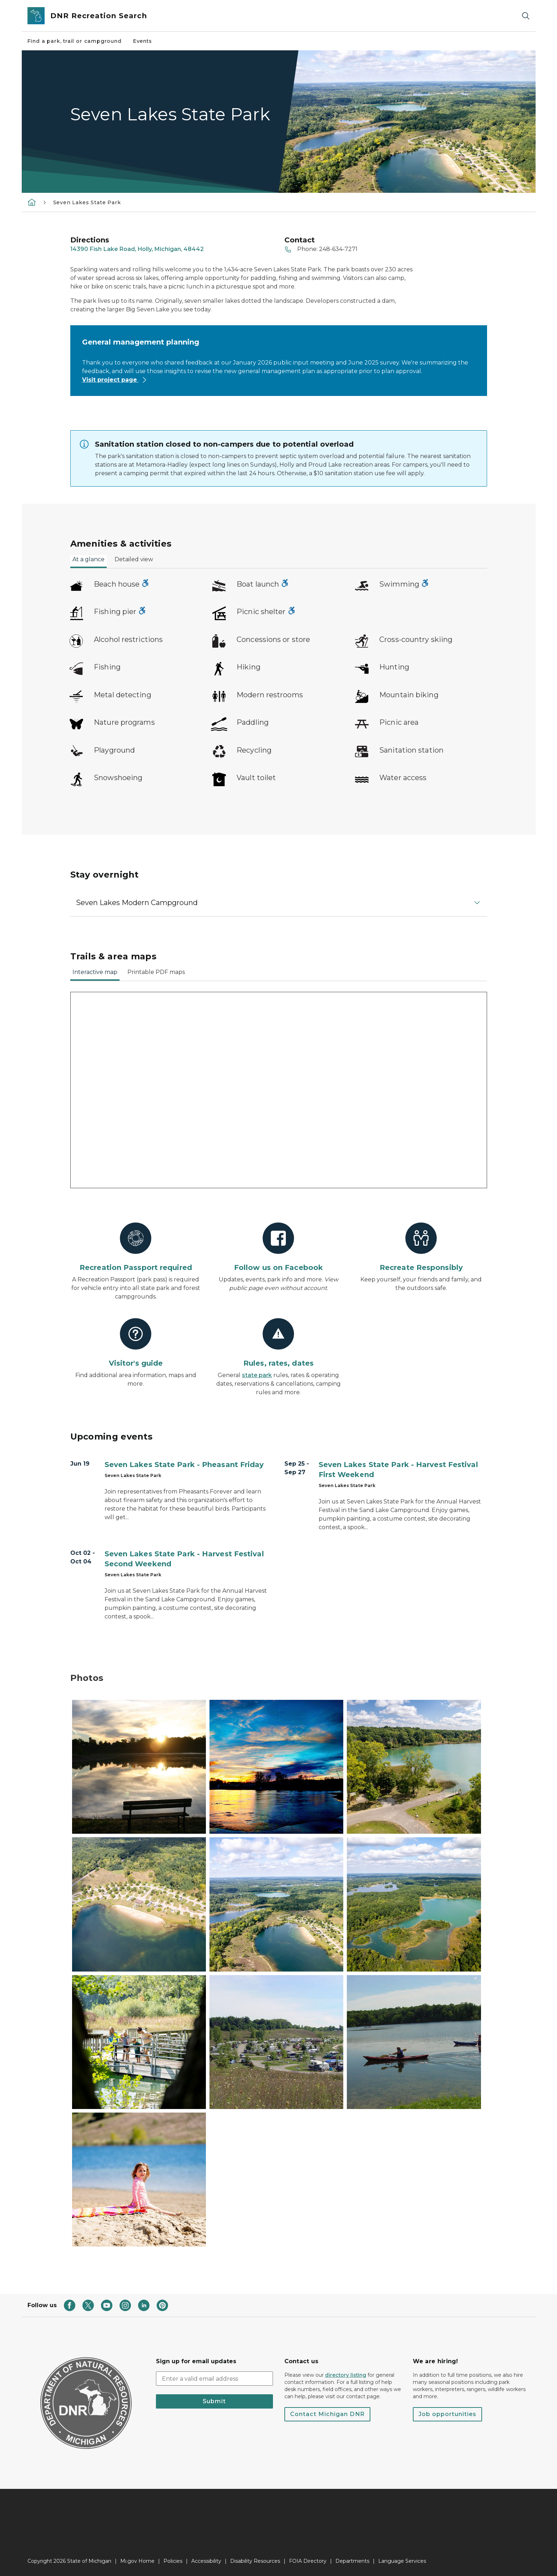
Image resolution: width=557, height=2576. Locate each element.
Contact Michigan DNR (327, 2414)
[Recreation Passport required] (136, 1247)
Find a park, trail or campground (74, 41)
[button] (278, 902)
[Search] (525, 15)
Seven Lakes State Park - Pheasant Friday (184, 1464)
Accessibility (206, 2561)
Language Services (402, 2561)
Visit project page (114, 379)
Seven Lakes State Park (87, 202)
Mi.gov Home (137, 2561)
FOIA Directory (307, 2561)
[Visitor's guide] (136, 1343)
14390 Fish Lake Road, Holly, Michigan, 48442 (137, 249)
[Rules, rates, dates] (278, 1343)
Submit (214, 2401)
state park (257, 1375)
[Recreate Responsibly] (421, 1247)
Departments (352, 2561)
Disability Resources (255, 2561)
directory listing (345, 2375)
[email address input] (214, 2378)
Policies (172, 2561)
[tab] (88, 561)
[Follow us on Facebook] (278, 1247)
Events (142, 41)
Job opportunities (447, 2414)
